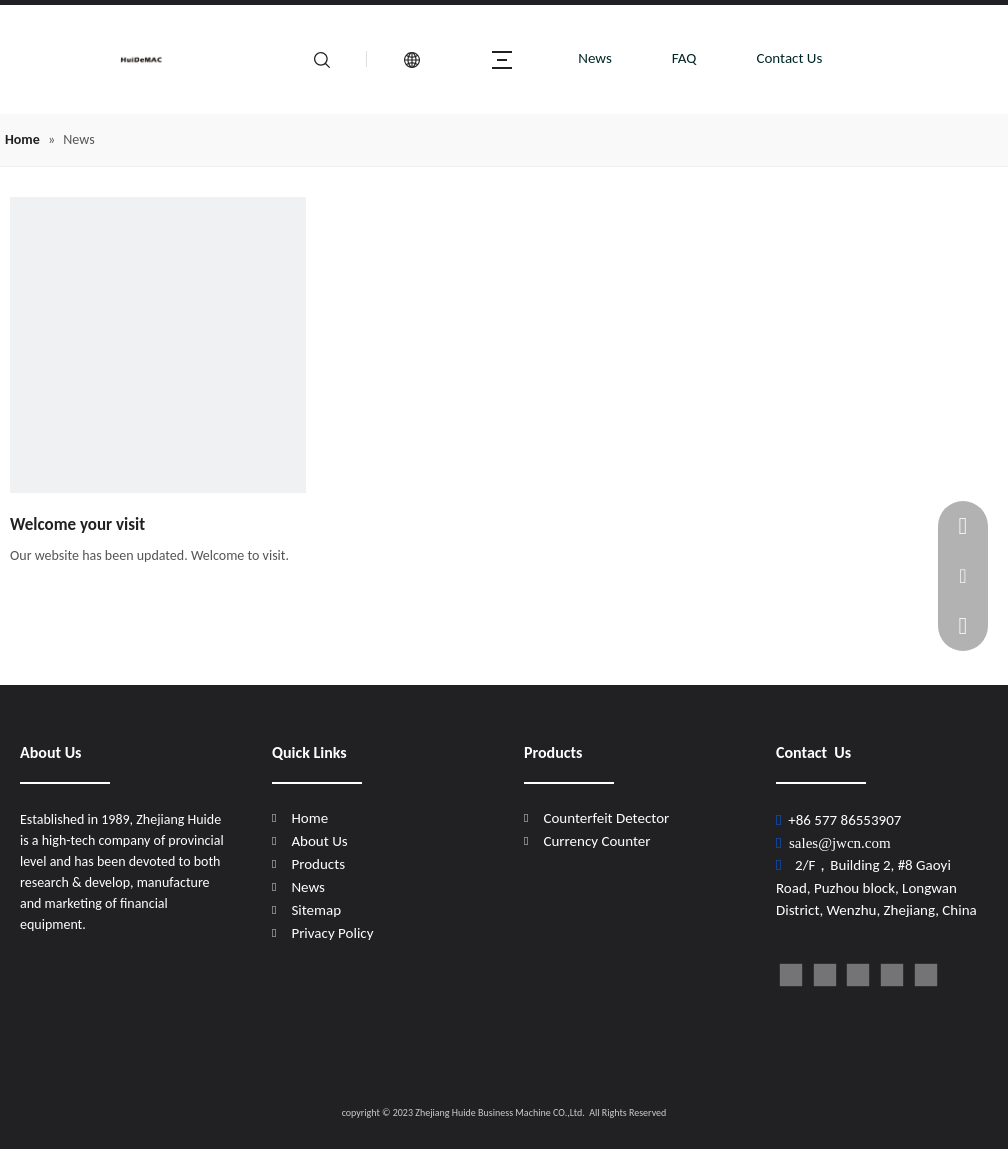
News (595, 58)
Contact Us (789, 58)
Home (309, 818)
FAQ (684, 58)
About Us (319, 841)
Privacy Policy (332, 933)
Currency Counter (596, 841)
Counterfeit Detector (606, 818)
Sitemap (316, 910)
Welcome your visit (77, 524)
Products (318, 864)
